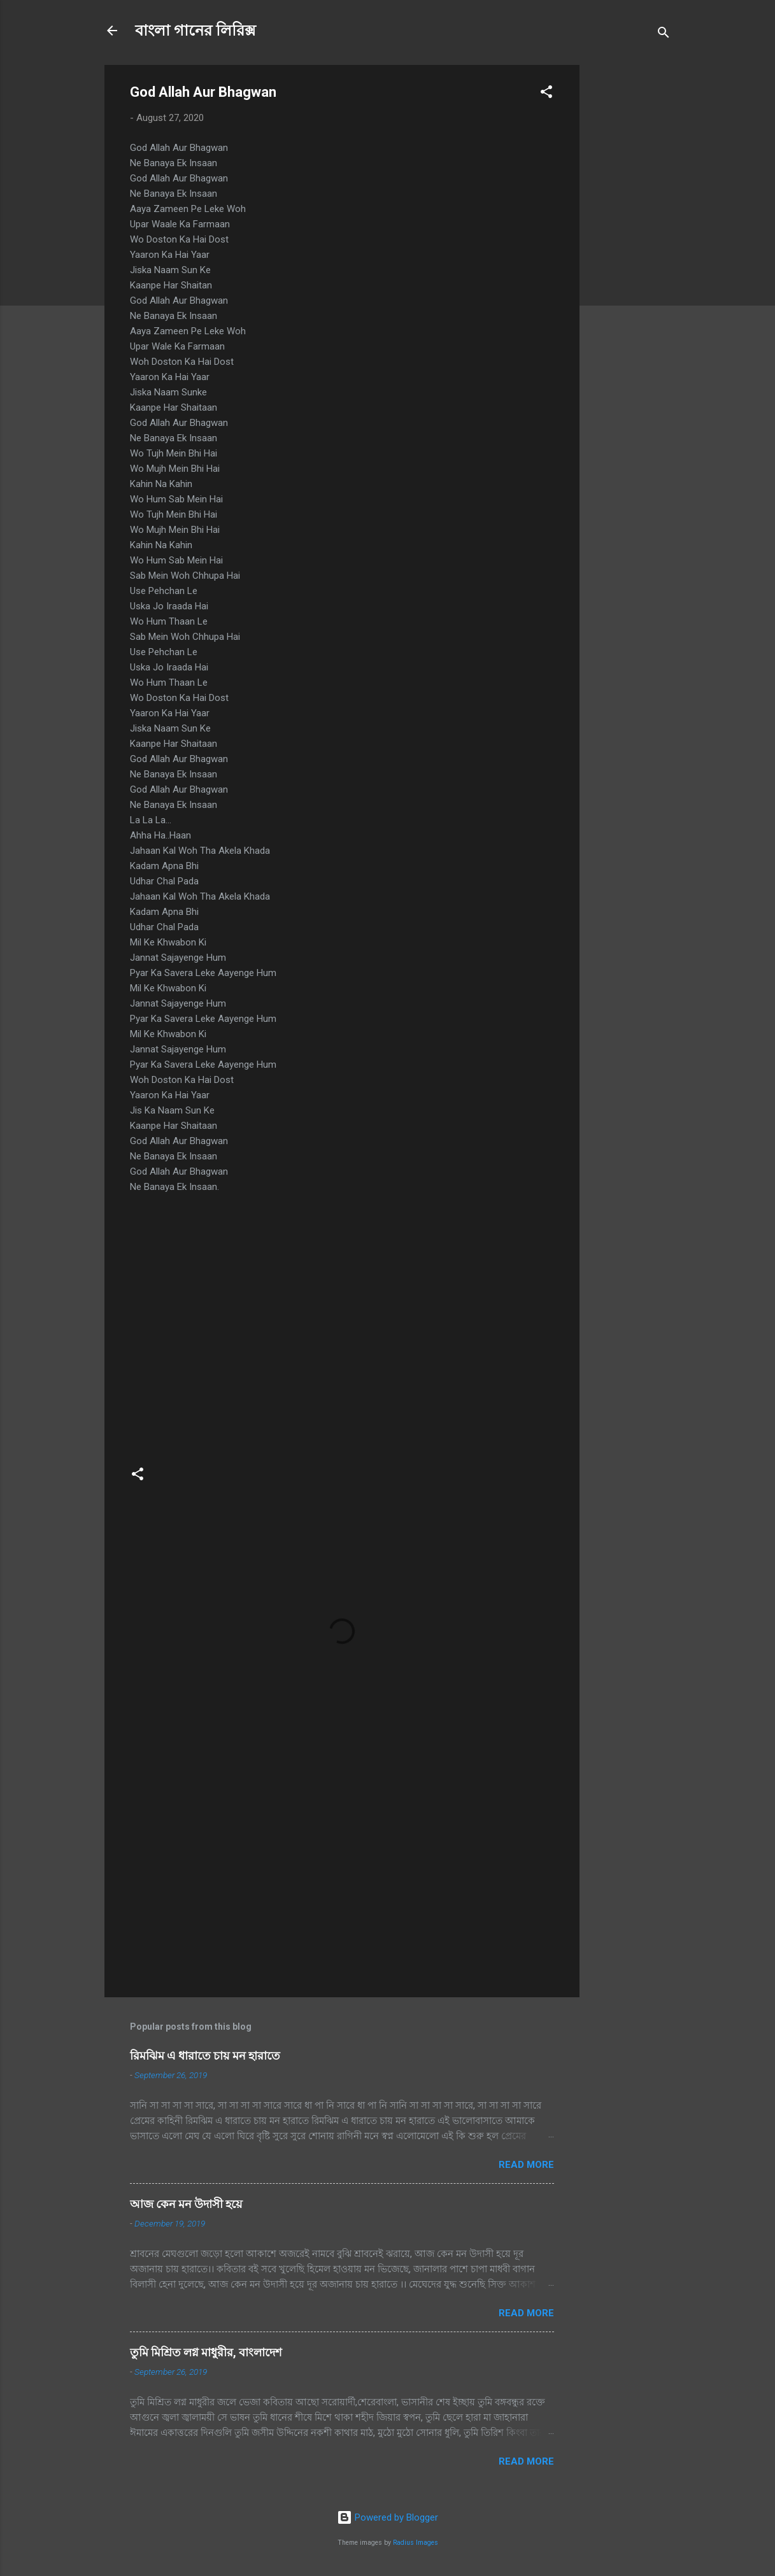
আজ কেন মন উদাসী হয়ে (186, 2204)
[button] (546, 94)
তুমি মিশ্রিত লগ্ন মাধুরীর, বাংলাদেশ (206, 2352)
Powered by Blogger (387, 2517)
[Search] (663, 34)
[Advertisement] (630, 256)
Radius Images (415, 2542)
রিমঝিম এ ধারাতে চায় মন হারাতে (205, 2055)
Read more (526, 2164)
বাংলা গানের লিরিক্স (195, 30)
